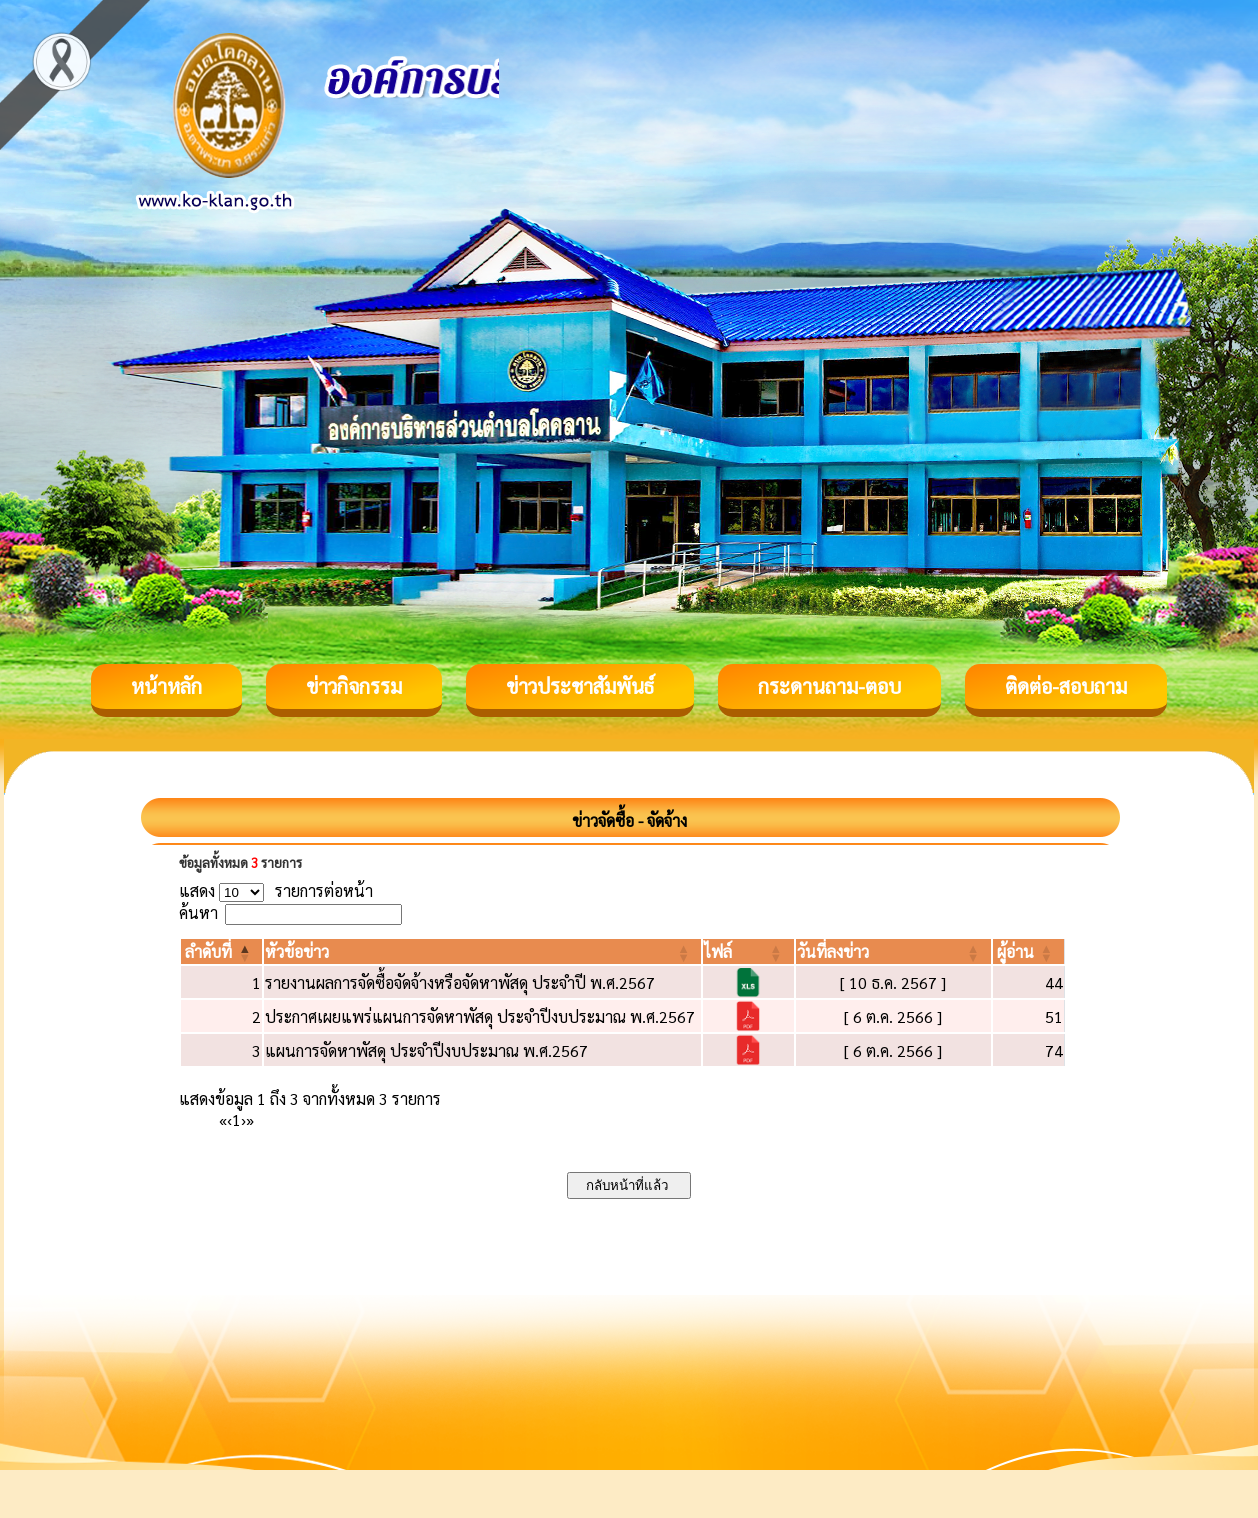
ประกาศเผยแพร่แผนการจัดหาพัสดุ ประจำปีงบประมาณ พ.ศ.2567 (480, 1016)
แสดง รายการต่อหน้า (276, 890)
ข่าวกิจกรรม (354, 686)
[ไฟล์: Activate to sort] (748, 951)
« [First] (223, 1119)
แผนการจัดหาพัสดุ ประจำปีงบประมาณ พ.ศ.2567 (426, 1050)
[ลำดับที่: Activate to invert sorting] (221, 951)
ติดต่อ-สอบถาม (1066, 686)
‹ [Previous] (229, 1119)
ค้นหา (198, 912)
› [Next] (243, 1119)
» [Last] (250, 1119)
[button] (208, 951)
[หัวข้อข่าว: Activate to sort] (482, 951)
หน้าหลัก (166, 686)
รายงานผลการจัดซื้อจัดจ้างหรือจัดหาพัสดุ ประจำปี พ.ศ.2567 (460, 982)
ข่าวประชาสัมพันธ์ (580, 686)
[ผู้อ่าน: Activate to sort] (1029, 951)
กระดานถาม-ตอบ (829, 686)
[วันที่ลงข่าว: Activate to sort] (893, 951)
